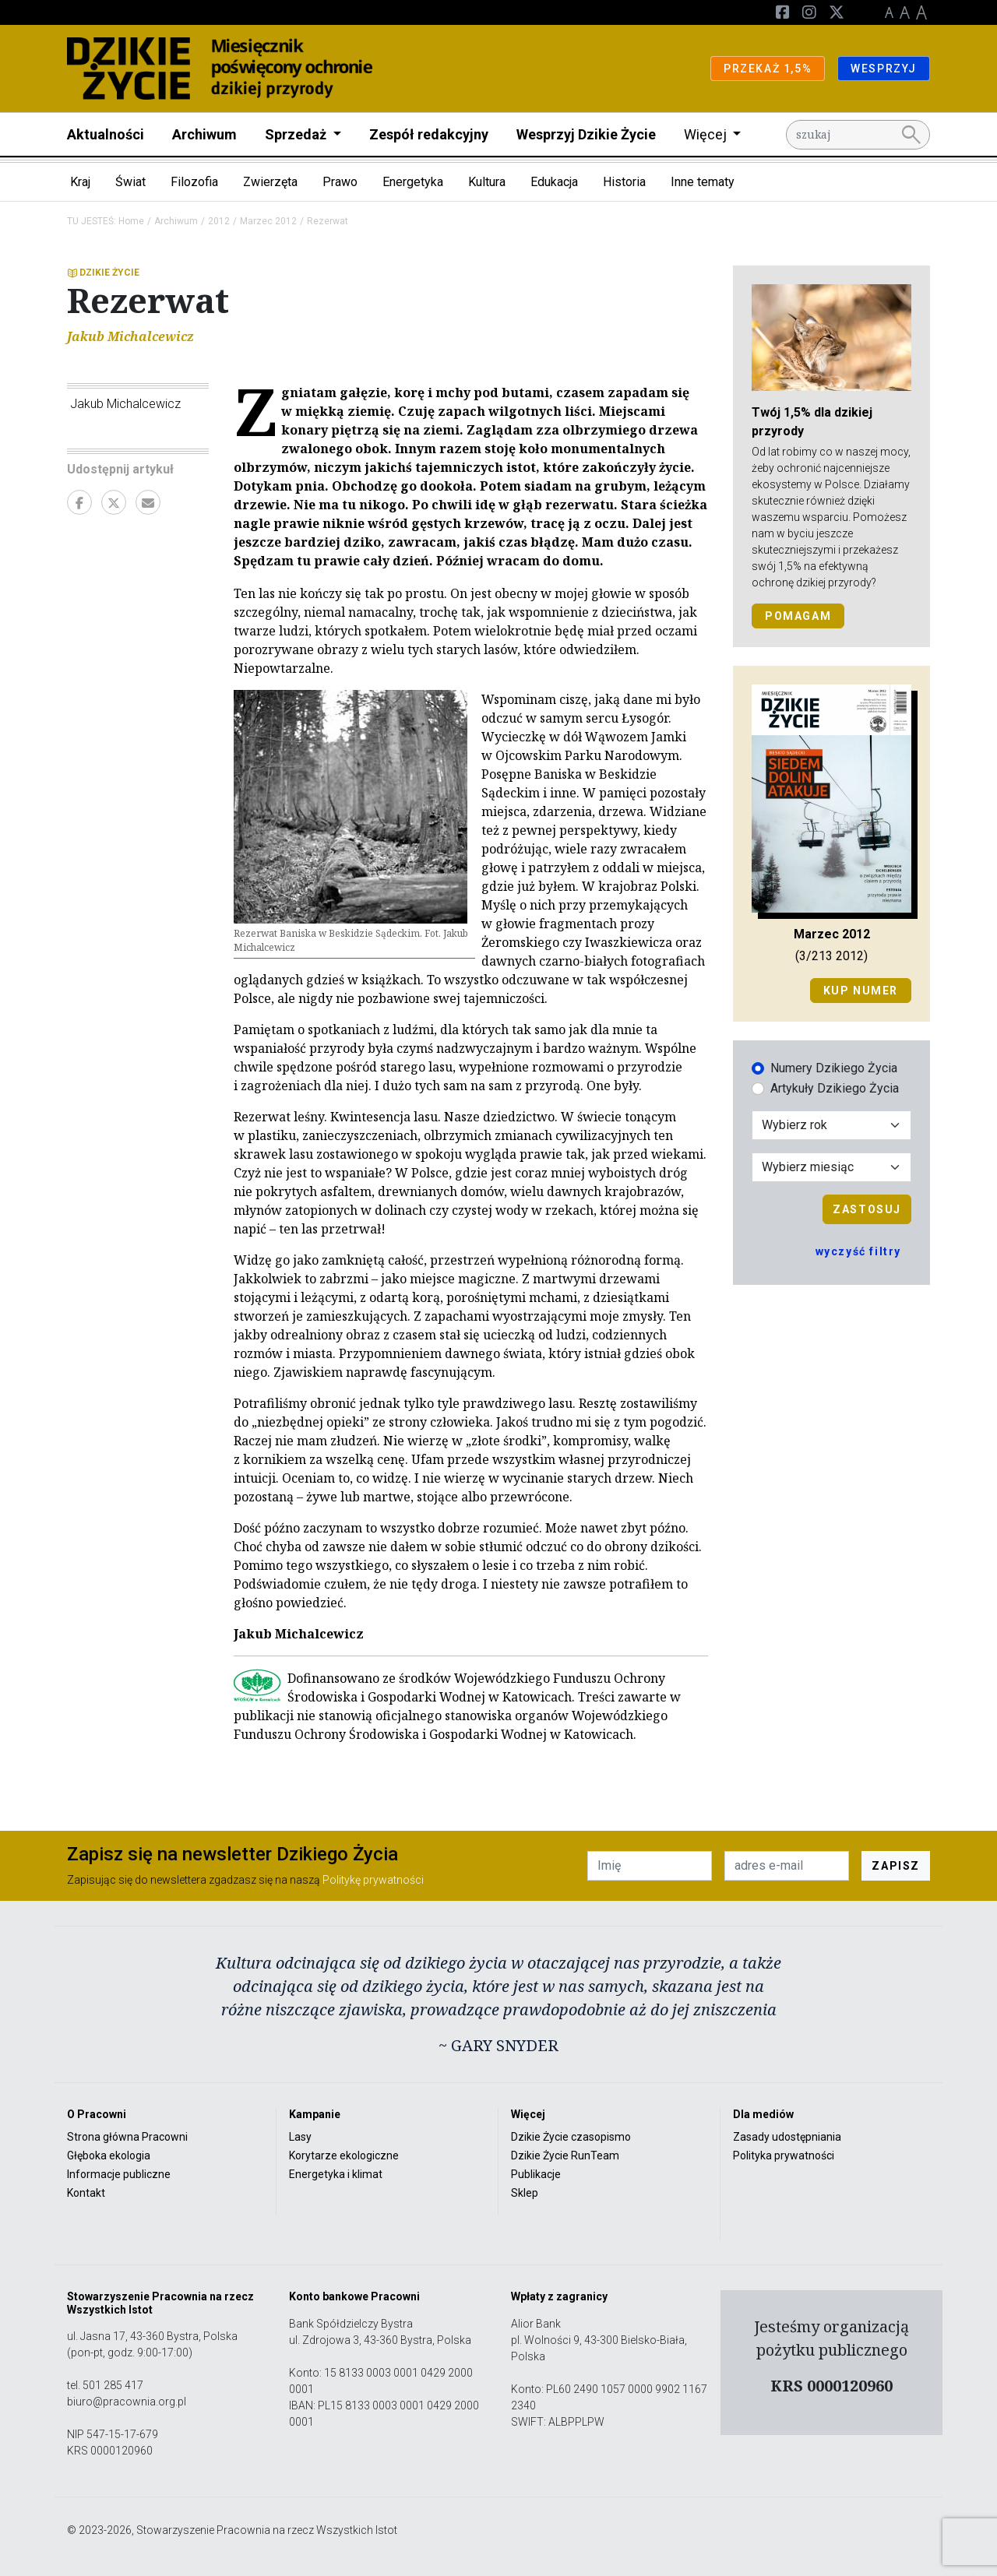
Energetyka (412, 181)
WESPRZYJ (884, 68)
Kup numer (860, 990)
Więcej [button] (707, 134)
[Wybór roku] (831, 1125)
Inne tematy (703, 181)
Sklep (524, 2193)
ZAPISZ (896, 1866)
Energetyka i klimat (335, 2174)
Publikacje (536, 2174)
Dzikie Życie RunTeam (565, 2155)
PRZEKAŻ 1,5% (768, 68)
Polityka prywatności (783, 2155)
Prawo (340, 181)
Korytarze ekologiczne (344, 2155)
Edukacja (554, 181)
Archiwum (204, 134)
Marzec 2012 (268, 221)
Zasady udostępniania (787, 2137)
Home (131, 221)
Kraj (80, 181)
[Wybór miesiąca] (831, 1167)
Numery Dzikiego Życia (833, 1068)
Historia (624, 181)
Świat (130, 181)
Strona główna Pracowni (127, 2137)
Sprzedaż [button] (297, 134)
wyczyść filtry (858, 1251)
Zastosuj (867, 1209)
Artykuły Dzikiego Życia (834, 1088)
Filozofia (194, 181)
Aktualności (105, 134)
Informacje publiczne (119, 2174)
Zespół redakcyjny (428, 134)
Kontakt (86, 2193)
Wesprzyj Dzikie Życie (586, 134)
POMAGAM (798, 616)
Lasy (300, 2137)
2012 (219, 221)
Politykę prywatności (373, 1880)
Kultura (487, 181)
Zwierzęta (270, 181)
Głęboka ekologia (108, 2155)
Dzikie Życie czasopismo (571, 2137)
